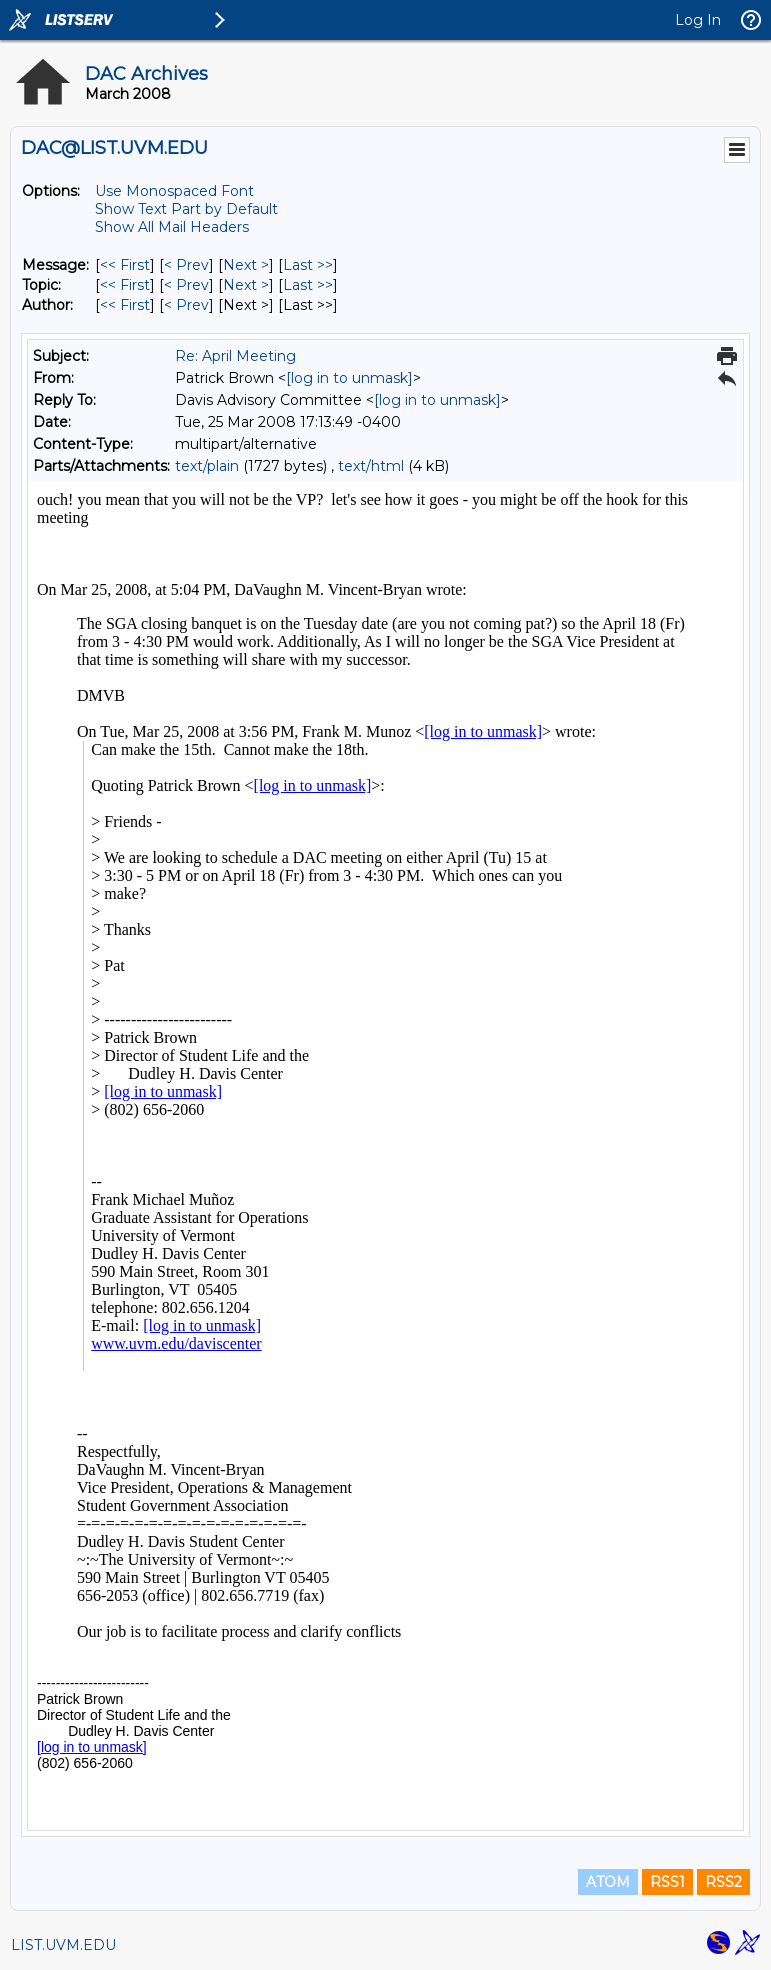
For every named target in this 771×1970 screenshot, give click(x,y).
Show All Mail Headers (172, 227)
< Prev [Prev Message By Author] (186, 305)
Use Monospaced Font (174, 191)
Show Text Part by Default (186, 209)
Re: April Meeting (235, 356)
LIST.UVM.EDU (63, 1945)
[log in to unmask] (349, 378)
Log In (698, 20)
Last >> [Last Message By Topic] (308, 285)
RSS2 (723, 1882)
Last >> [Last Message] (308, 265)
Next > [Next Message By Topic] (246, 285)
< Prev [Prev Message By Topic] (186, 285)
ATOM (608, 1882)
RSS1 (667, 1882)
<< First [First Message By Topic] (125, 285)
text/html (371, 466)
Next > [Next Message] (246, 265)
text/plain (207, 466)
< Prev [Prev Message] (186, 265)
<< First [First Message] (125, 265)
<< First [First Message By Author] (125, 305)
